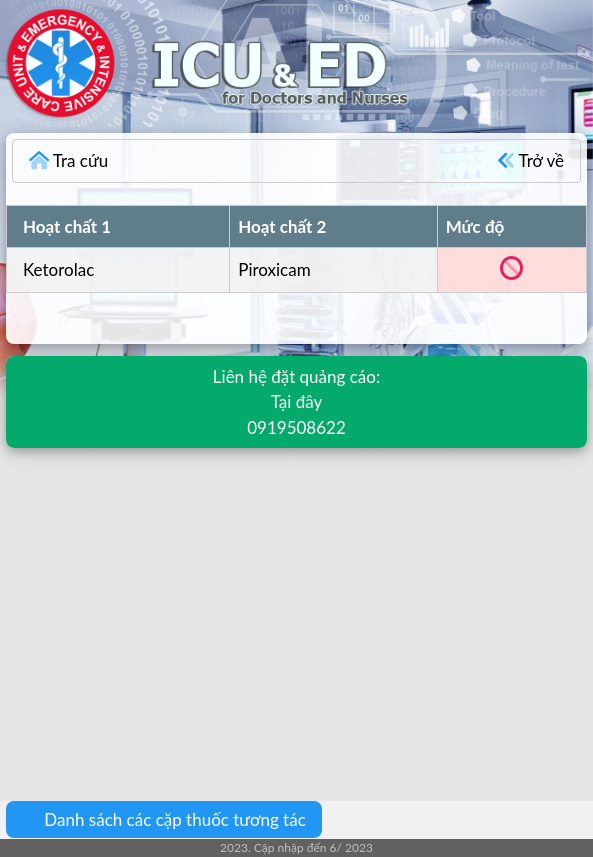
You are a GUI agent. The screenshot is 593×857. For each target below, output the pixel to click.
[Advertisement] (296, 610)
